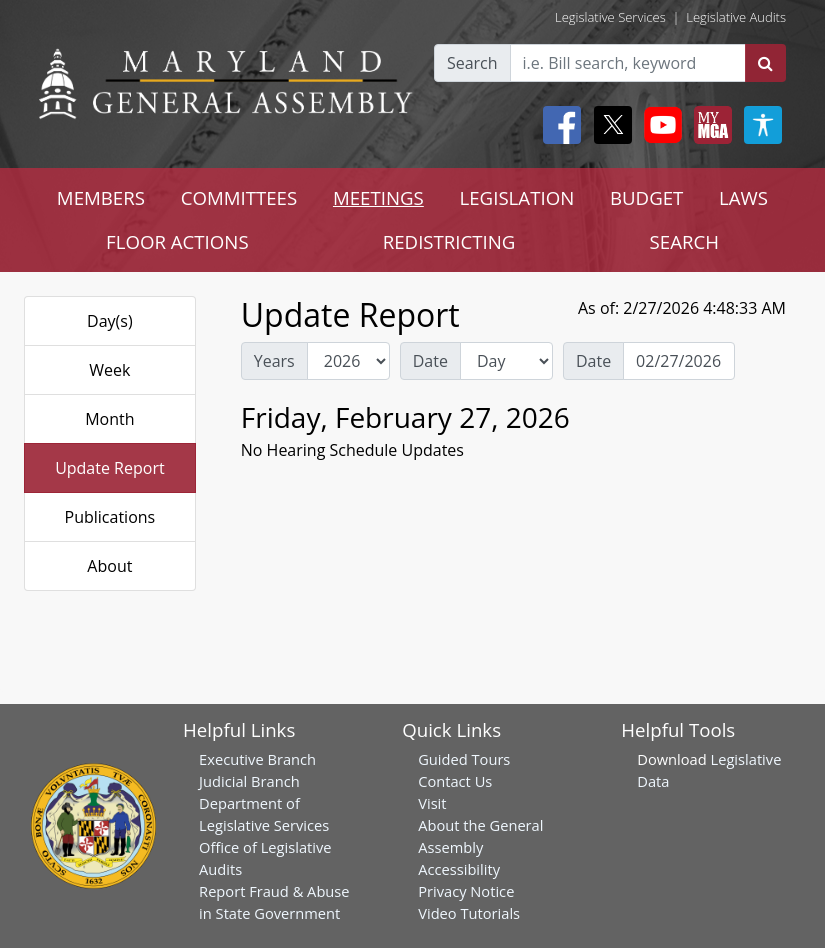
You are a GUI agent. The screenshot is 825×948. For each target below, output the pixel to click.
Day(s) (110, 321)
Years (274, 361)
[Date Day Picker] (679, 361)
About (109, 566)
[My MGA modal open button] (709, 125)
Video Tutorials (469, 913)
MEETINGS (378, 197)
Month (109, 419)
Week (109, 370)
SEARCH (684, 241)
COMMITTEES (239, 197)
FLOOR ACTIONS (177, 241)
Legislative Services (610, 17)
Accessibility (459, 869)
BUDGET (646, 197)
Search (472, 63)
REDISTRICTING (449, 241)
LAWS (743, 197)
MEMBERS (101, 197)
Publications (110, 517)
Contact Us (455, 781)
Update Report (110, 468)
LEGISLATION (517, 197)
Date (430, 361)
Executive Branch (257, 759)
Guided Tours (464, 759)
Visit (432, 803)
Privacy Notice (466, 891)
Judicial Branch (249, 781)
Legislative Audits (736, 17)
